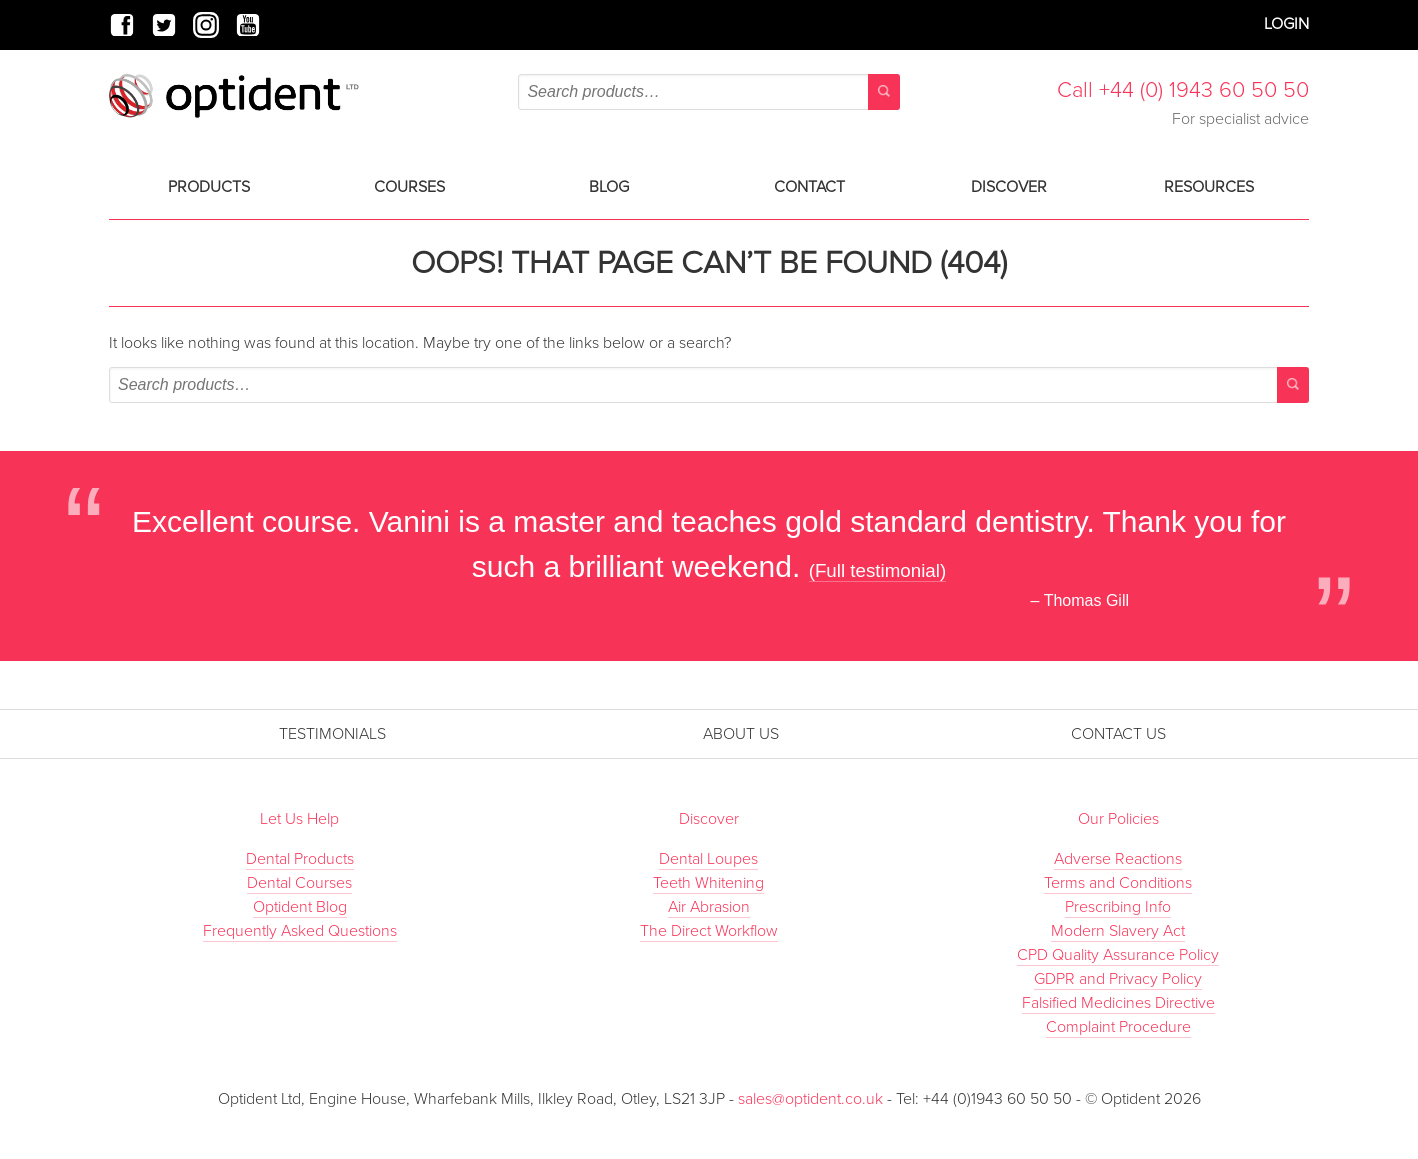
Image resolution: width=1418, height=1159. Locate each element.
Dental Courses (299, 883)
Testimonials (332, 734)
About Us (741, 734)
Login (1286, 24)
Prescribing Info (1118, 907)
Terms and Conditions (1118, 883)
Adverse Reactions (1118, 859)
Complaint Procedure (1118, 1027)
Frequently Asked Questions (300, 931)
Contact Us (1118, 734)
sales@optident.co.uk (812, 1099)
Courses (409, 187)
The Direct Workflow (709, 931)
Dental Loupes (708, 859)
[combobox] (708, 92)
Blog (609, 187)
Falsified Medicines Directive (1118, 1003)
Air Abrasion (709, 907)
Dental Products (300, 859)
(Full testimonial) (878, 570)
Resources (1209, 187)
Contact (809, 187)
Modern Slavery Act (1118, 931)
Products (209, 187)
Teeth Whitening (708, 883)
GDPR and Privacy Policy (1118, 979)
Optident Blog (300, 907)
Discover (1009, 187)
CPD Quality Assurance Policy (1118, 955)
